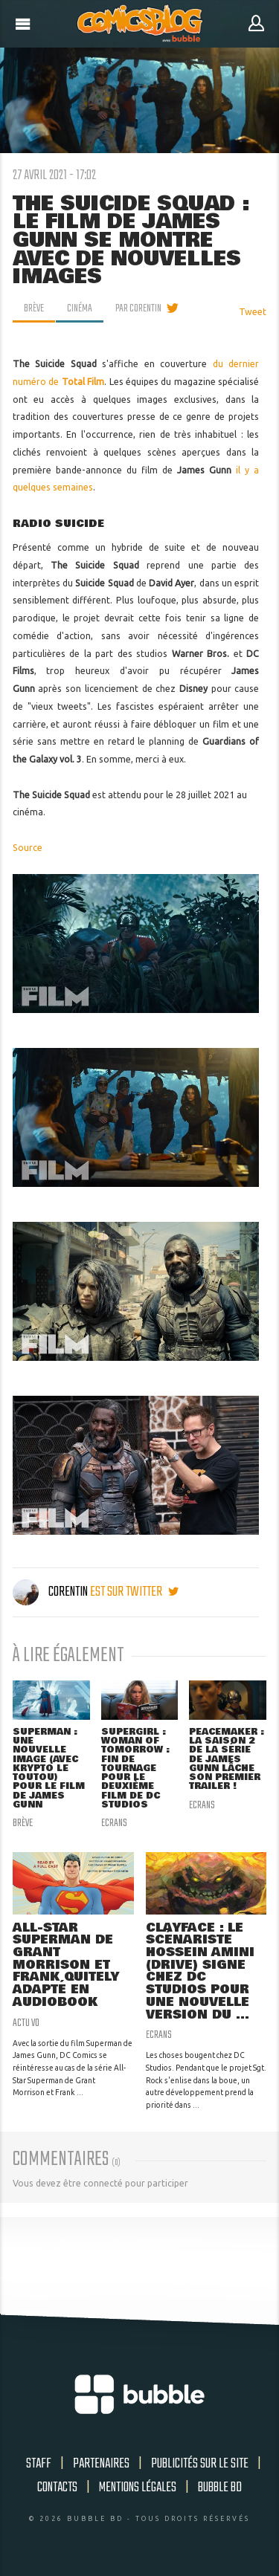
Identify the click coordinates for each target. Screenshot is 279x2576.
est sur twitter (134, 1592)
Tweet (252, 312)
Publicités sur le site (199, 2464)
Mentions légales (137, 2487)
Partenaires (101, 2464)
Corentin (51, 1592)
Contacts (57, 2487)
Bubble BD (220, 2487)
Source (27, 847)
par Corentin (138, 308)
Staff (38, 2464)
